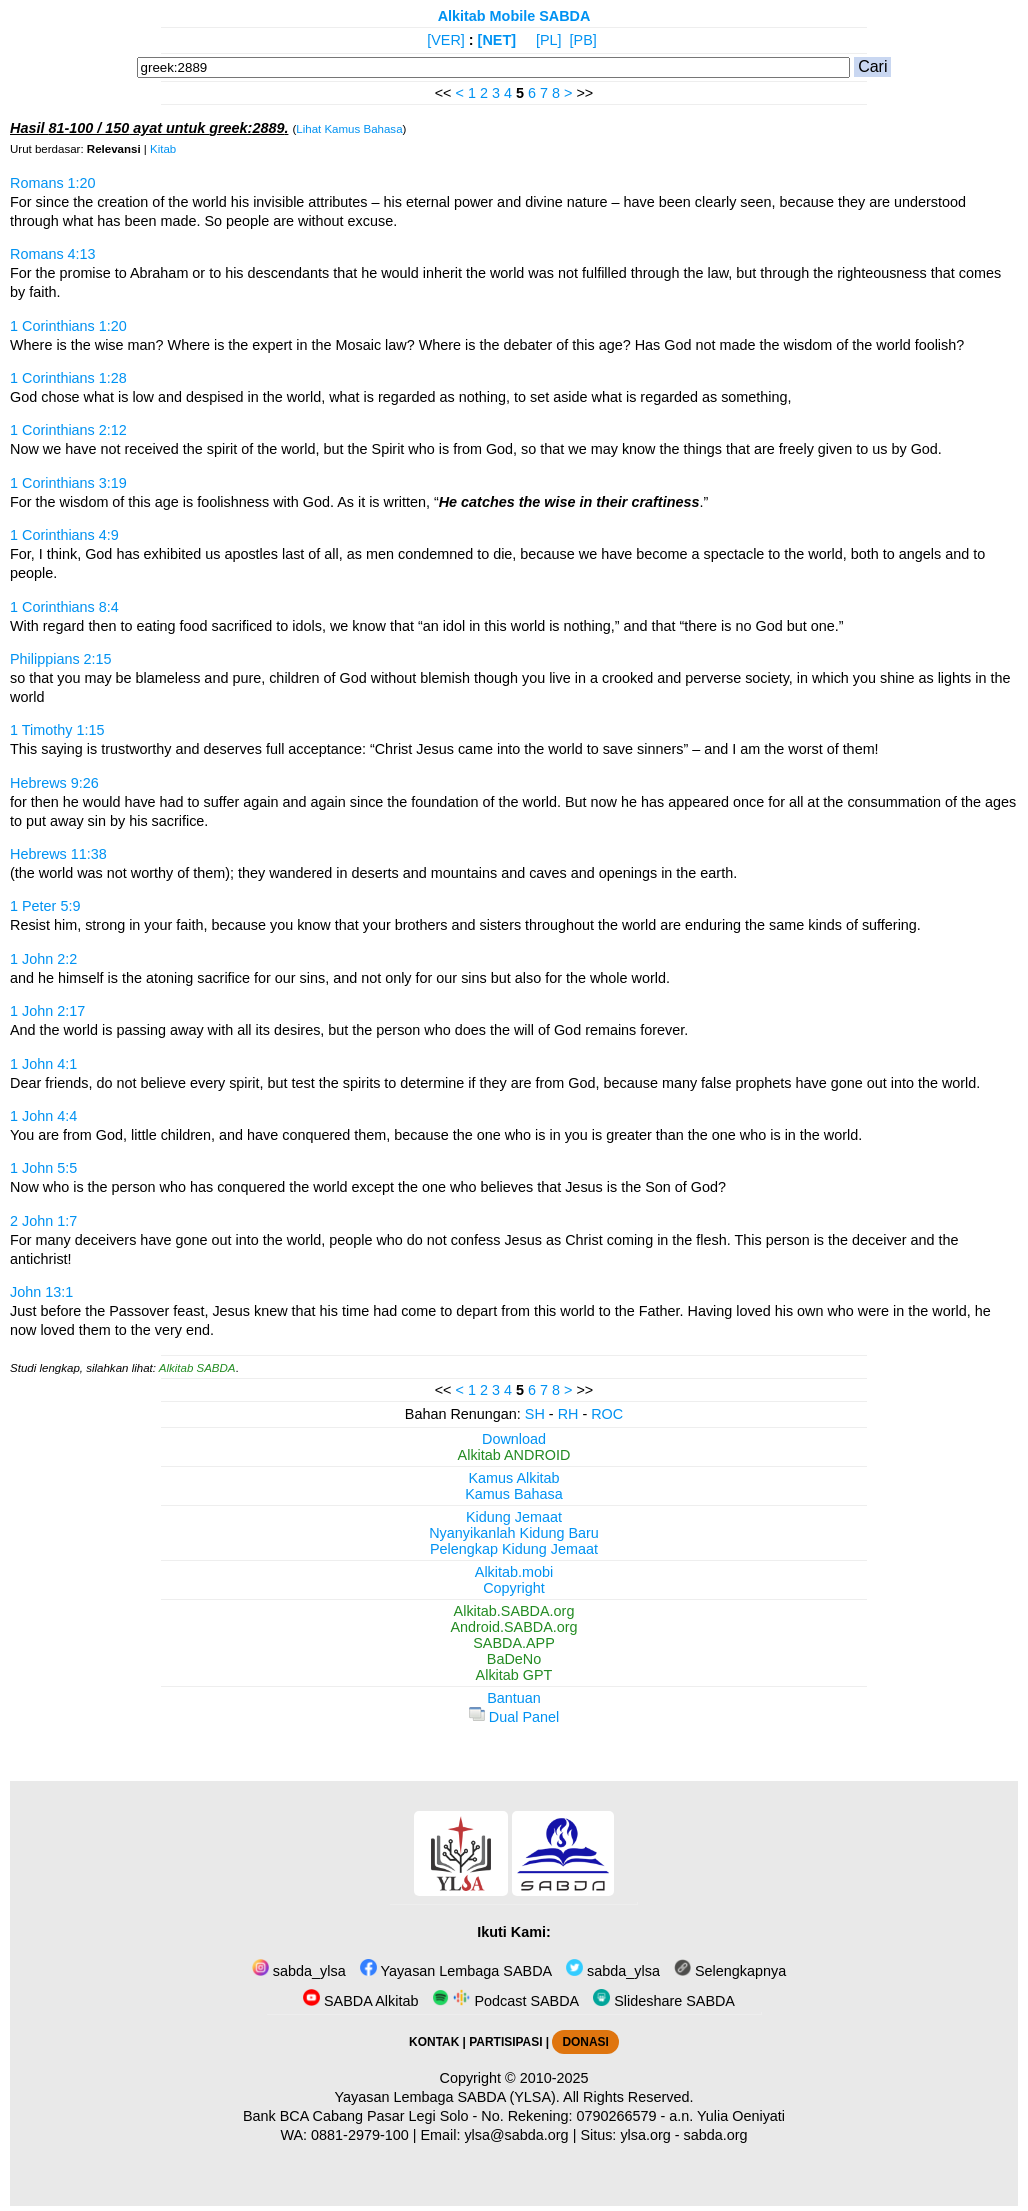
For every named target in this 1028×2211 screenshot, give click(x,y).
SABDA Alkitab (360, 2001)
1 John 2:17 (47, 1011)
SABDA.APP (514, 1643)
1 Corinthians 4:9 (64, 535)
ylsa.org (645, 2135)
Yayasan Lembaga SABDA (456, 1971)
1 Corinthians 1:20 (68, 326)
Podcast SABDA (505, 2001)
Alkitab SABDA (197, 1368)
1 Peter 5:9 (45, 906)
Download (514, 1439)
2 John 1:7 (43, 1221)
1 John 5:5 (43, 1168)
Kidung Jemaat (514, 1517)
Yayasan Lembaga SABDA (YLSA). (447, 2097)
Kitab (163, 149)
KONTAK (434, 2042)
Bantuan (514, 1698)
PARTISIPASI (505, 2042)
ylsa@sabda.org (516, 2135)
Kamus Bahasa (514, 1494)
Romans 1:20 (53, 183)
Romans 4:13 (53, 254)
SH (535, 1414)
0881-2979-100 (360, 2135)
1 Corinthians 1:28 (68, 378)
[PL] (549, 40)
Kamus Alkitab (513, 1478)
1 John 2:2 (43, 959)
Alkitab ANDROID (514, 1455)
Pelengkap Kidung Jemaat (514, 1549)
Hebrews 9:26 (54, 783)
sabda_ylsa (299, 1971)
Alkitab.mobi (514, 1572)
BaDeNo (514, 1659)
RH (568, 1414)
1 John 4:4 (43, 1116)
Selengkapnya (730, 1971)
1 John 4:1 (43, 1064)
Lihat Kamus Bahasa (349, 129)
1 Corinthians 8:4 (64, 607)
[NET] (497, 40)
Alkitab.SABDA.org (514, 1611)
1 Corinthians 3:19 (68, 483)
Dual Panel (514, 1717)
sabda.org (716, 2135)
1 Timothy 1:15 (57, 730)
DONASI (585, 2042)
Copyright (514, 1588)
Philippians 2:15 (61, 659)
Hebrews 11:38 (58, 854)
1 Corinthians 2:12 (68, 430)
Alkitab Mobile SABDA (514, 16)
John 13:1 (41, 1292)
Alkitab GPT (514, 1675)
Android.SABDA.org (513, 1627)
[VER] (446, 40)
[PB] (583, 40)
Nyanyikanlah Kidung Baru (514, 1533)
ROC (607, 1414)
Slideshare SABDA (664, 2001)
